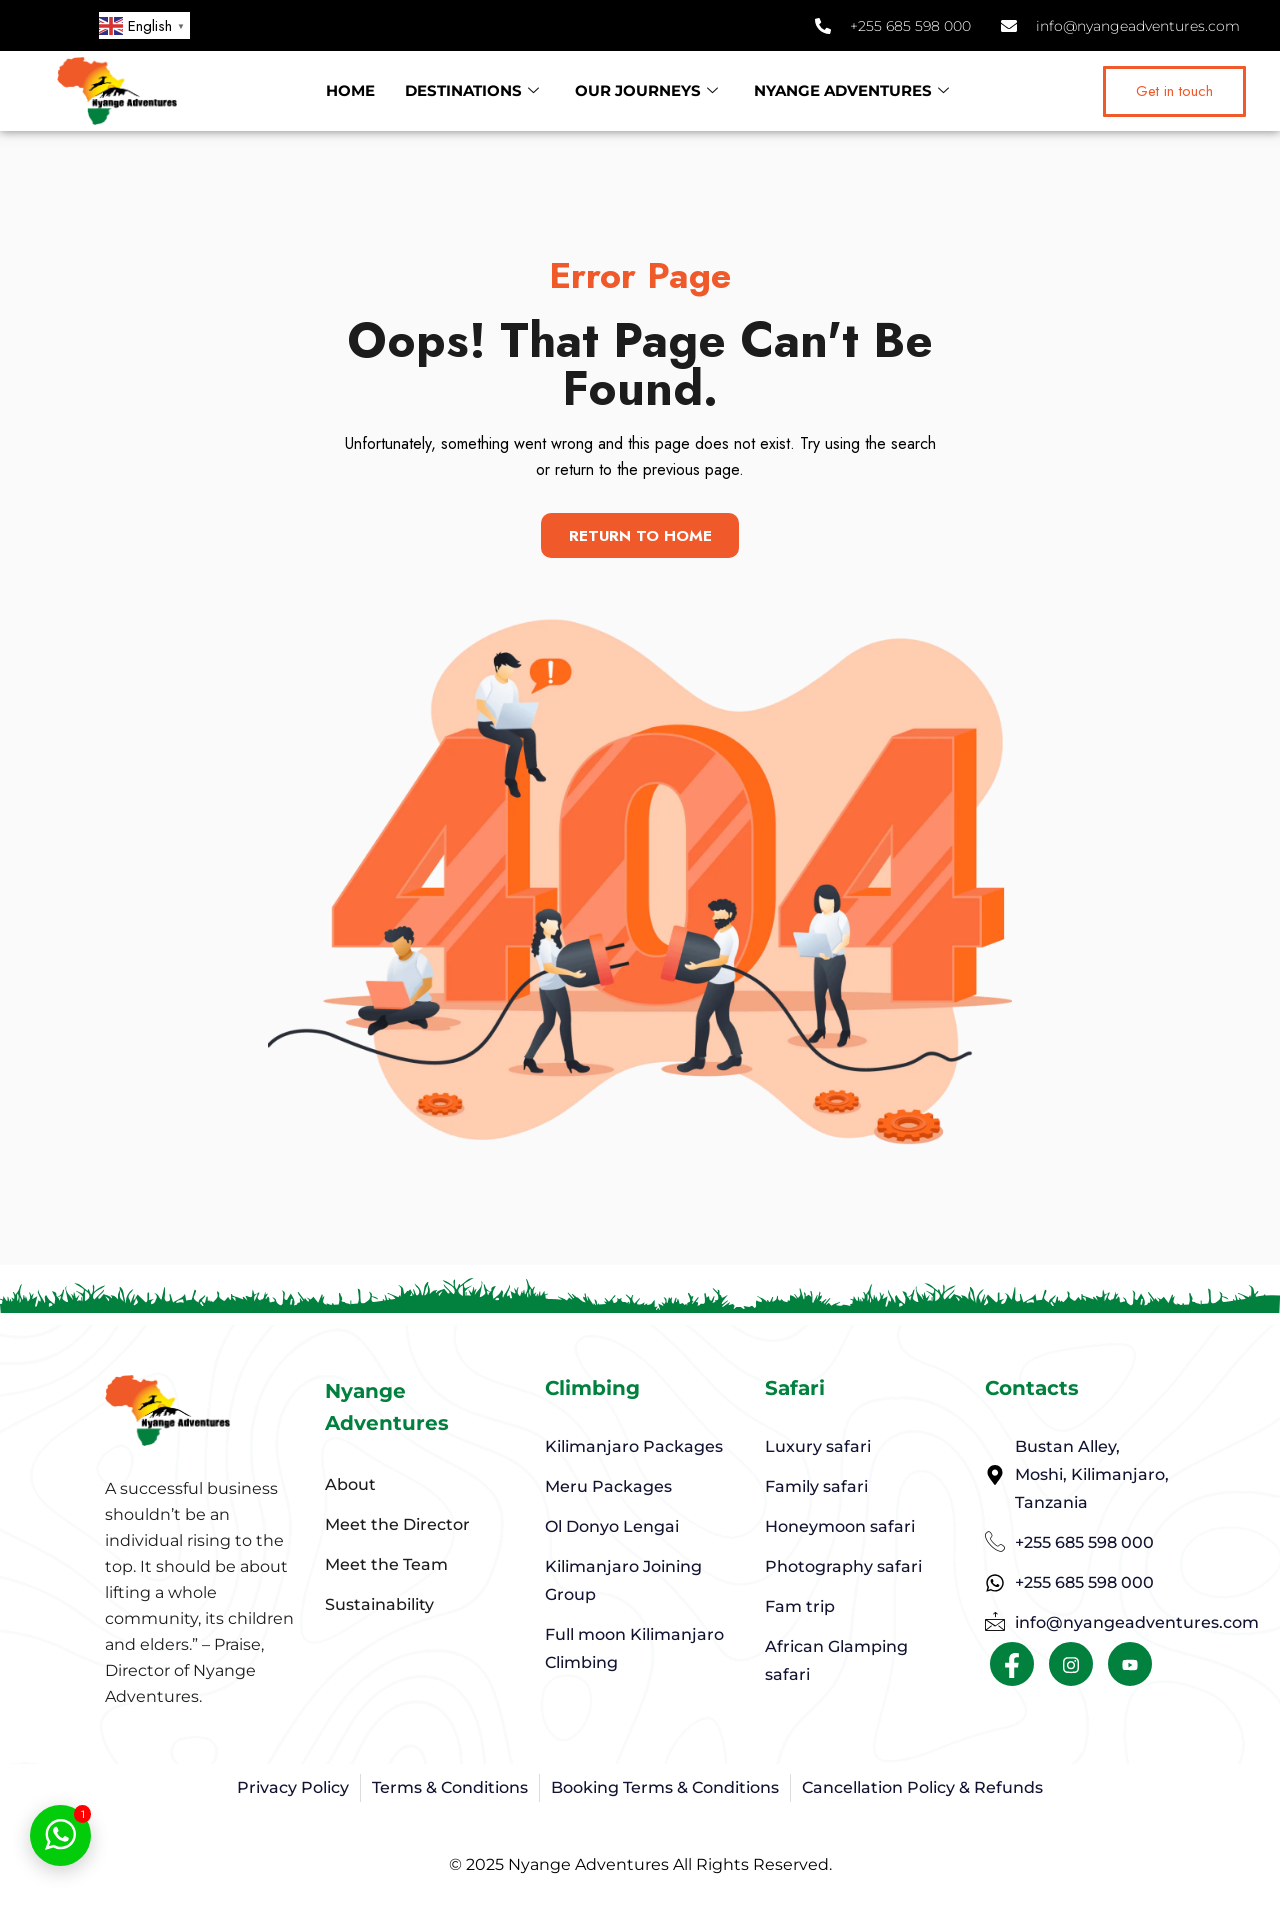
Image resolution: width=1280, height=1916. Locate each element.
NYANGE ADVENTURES (851, 91)
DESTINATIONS (472, 91)
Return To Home (640, 535)
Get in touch (1174, 91)
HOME (350, 90)
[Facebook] (1012, 1668)
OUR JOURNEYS (646, 91)
